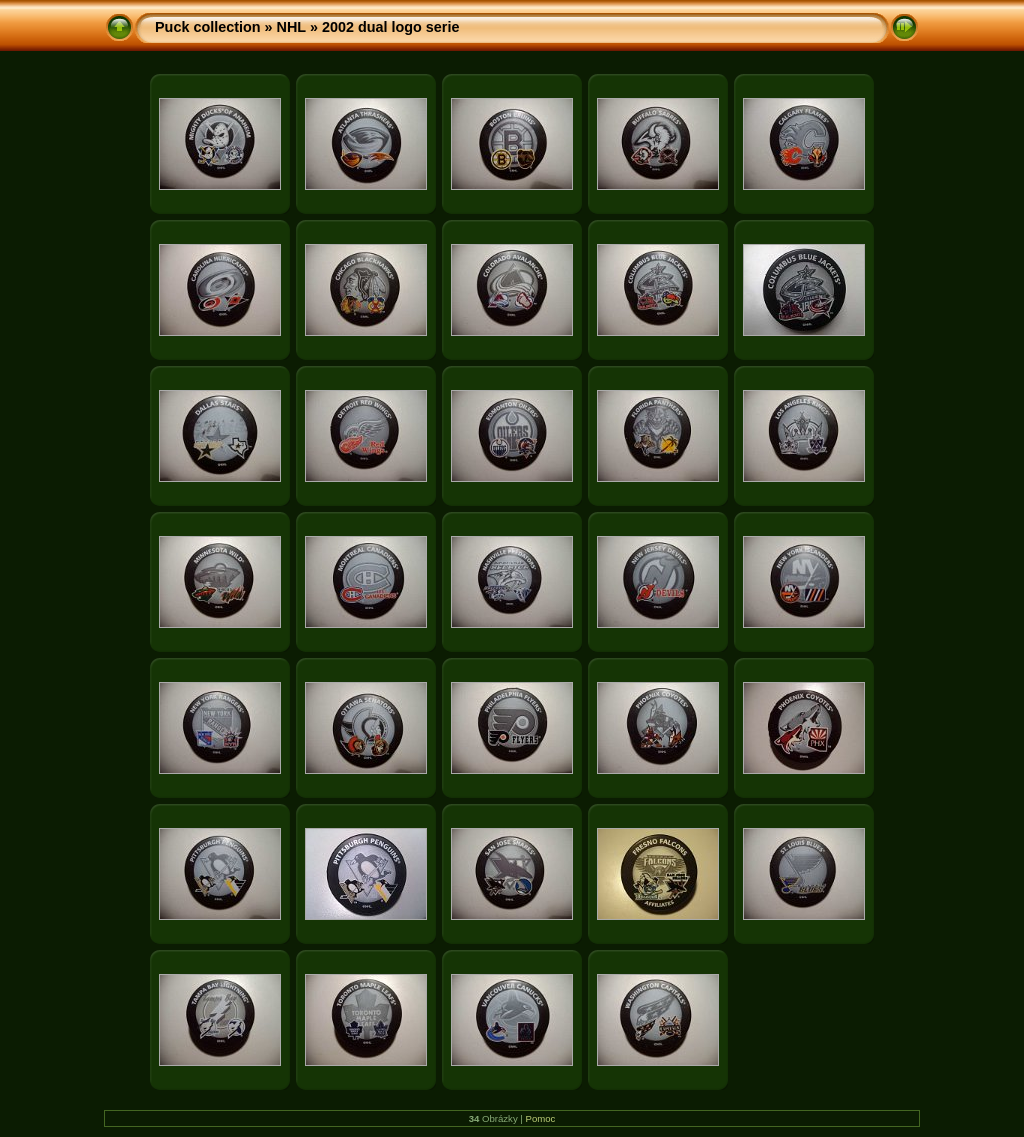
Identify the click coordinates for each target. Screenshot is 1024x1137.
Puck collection (208, 27)
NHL (291, 27)
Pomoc (541, 1118)
